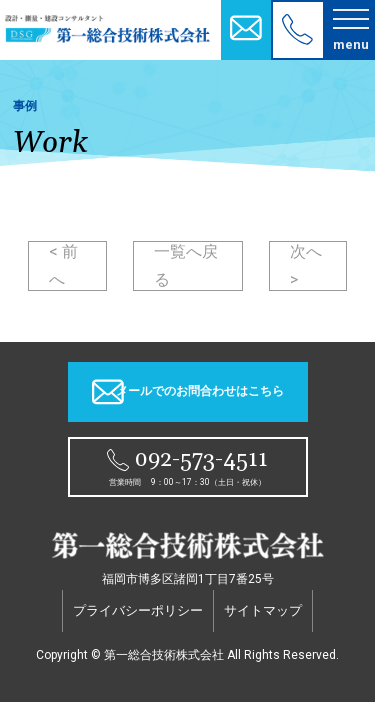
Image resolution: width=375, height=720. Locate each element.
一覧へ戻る (186, 265)
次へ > (306, 265)
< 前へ (63, 265)
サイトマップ (263, 610)
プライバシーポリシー (138, 610)
